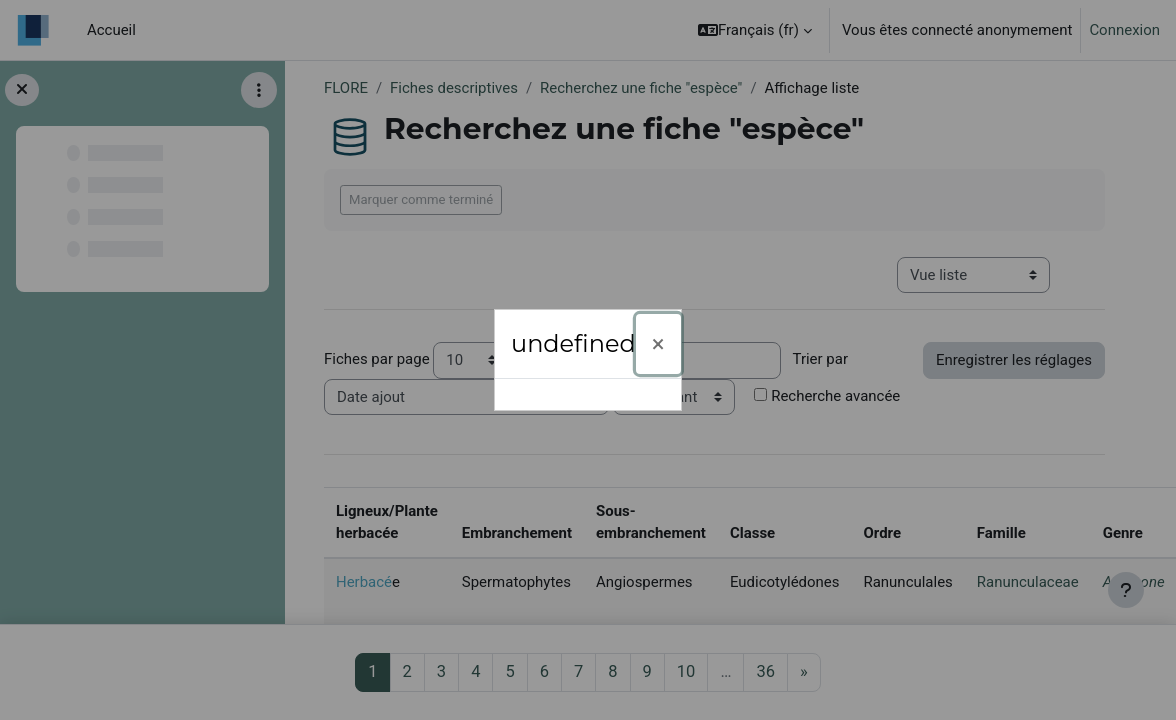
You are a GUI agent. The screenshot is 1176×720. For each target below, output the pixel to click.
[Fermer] (658, 344)
